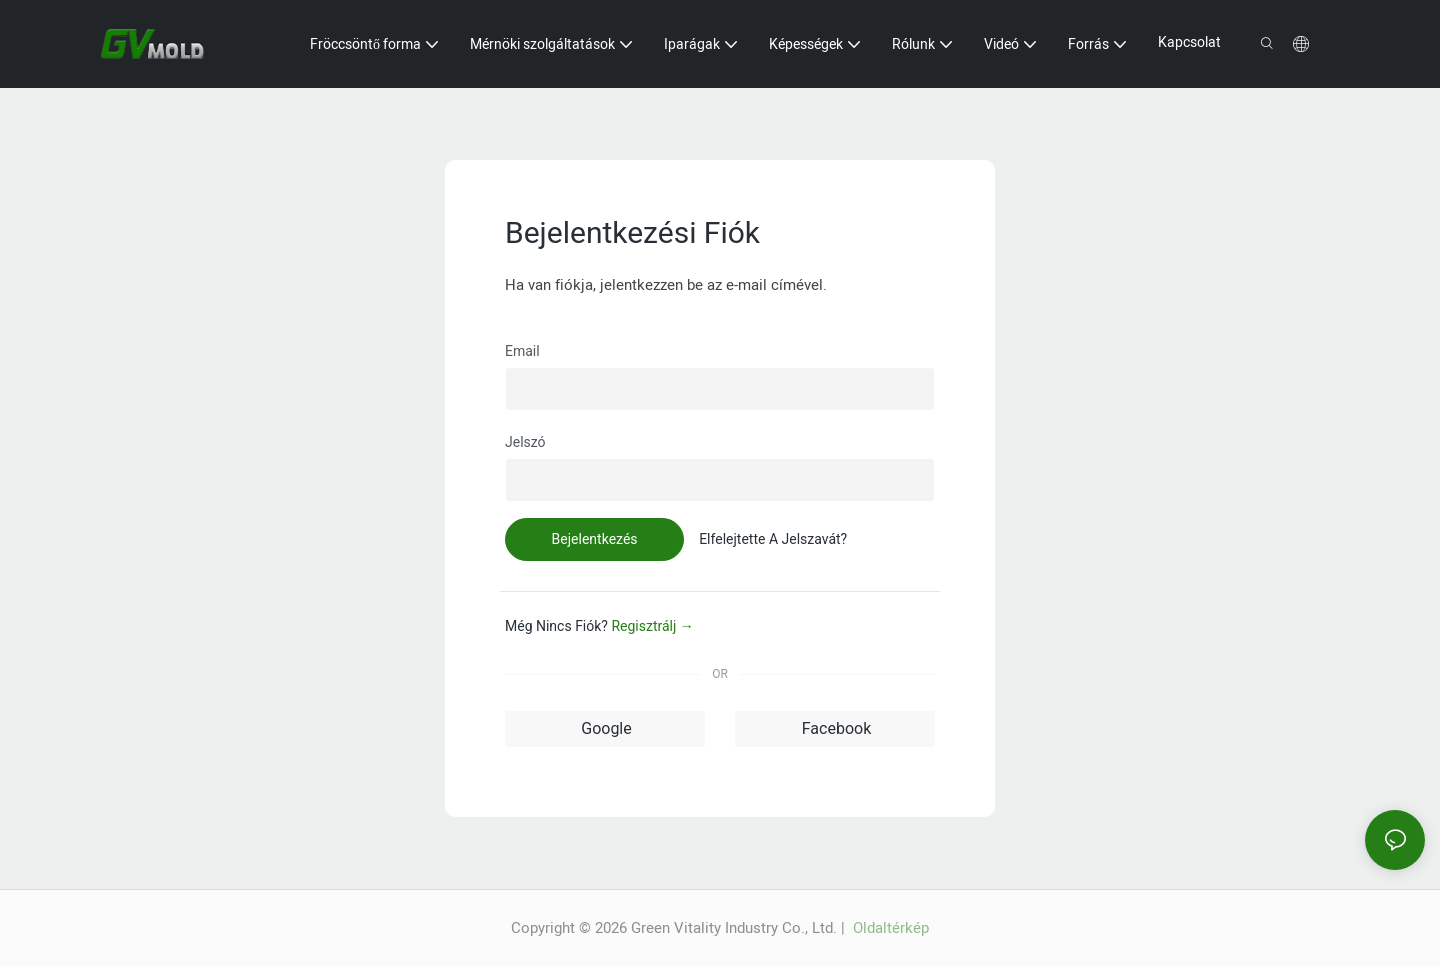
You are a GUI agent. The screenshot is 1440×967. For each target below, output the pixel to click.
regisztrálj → (652, 626)
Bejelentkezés (595, 539)
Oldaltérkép (889, 928)
